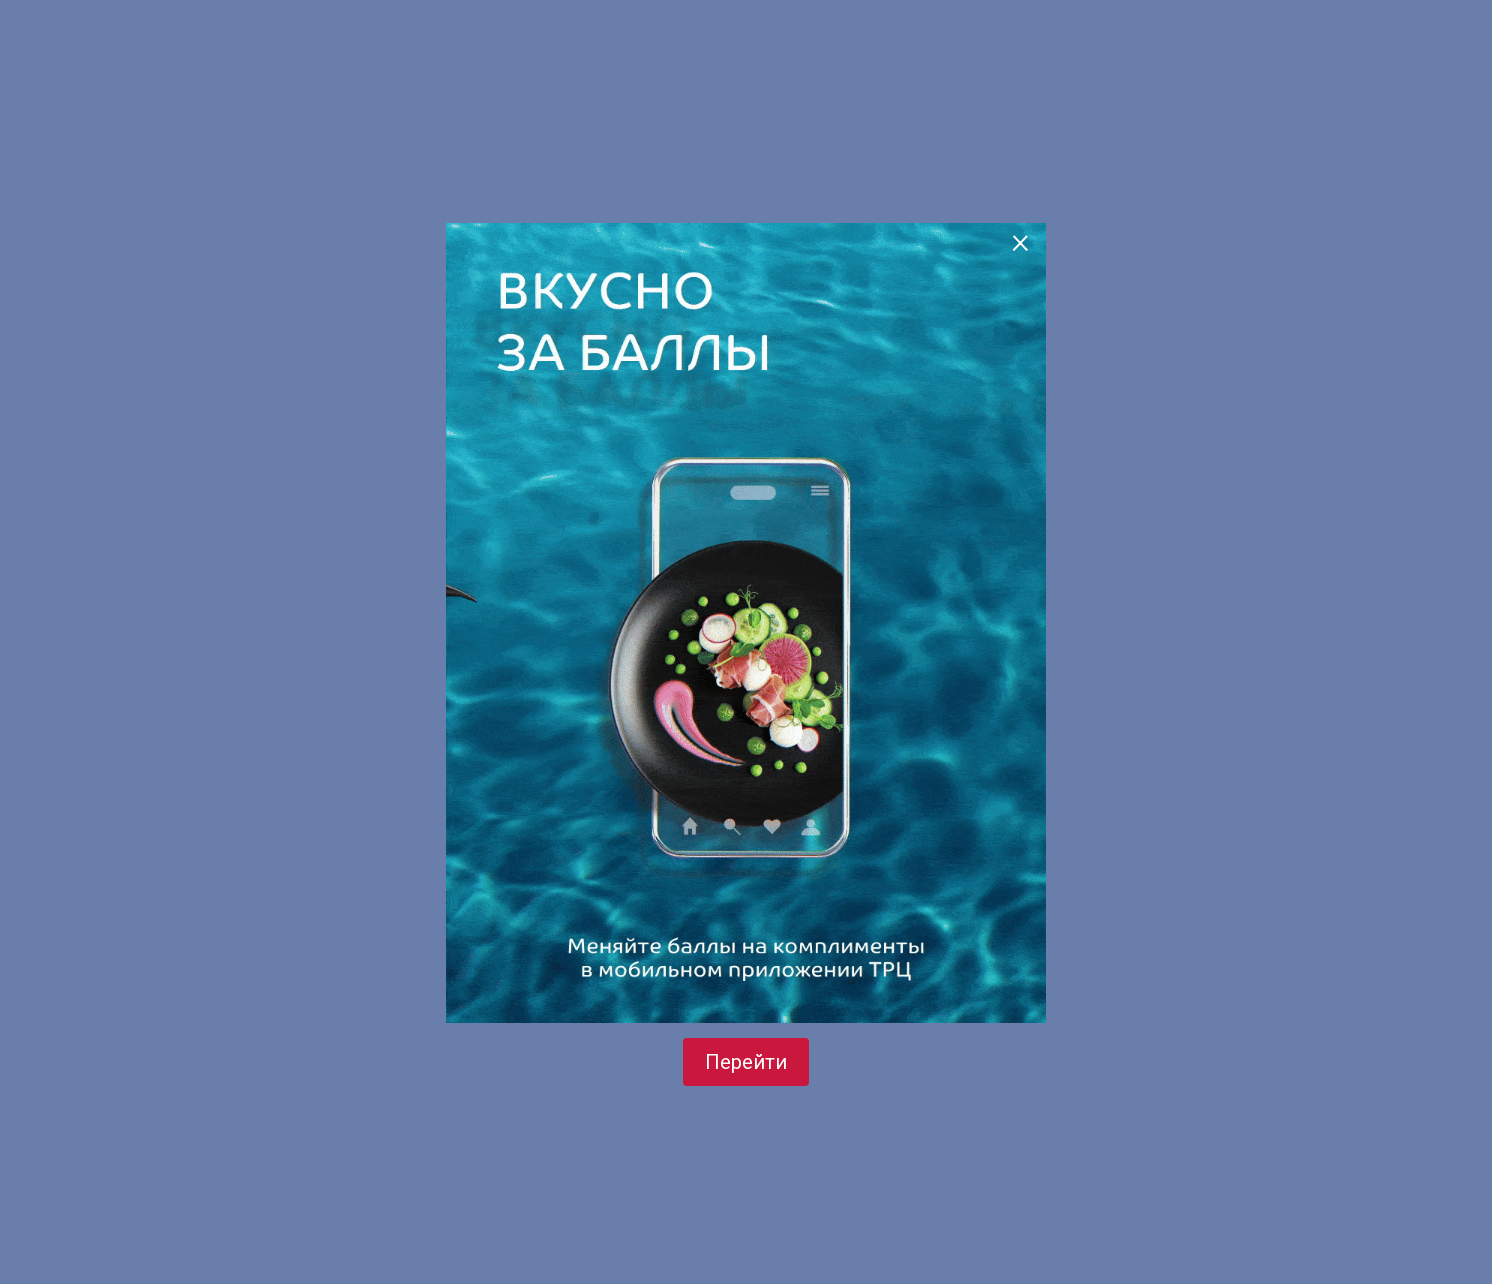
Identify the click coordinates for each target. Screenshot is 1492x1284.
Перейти (746, 1062)
